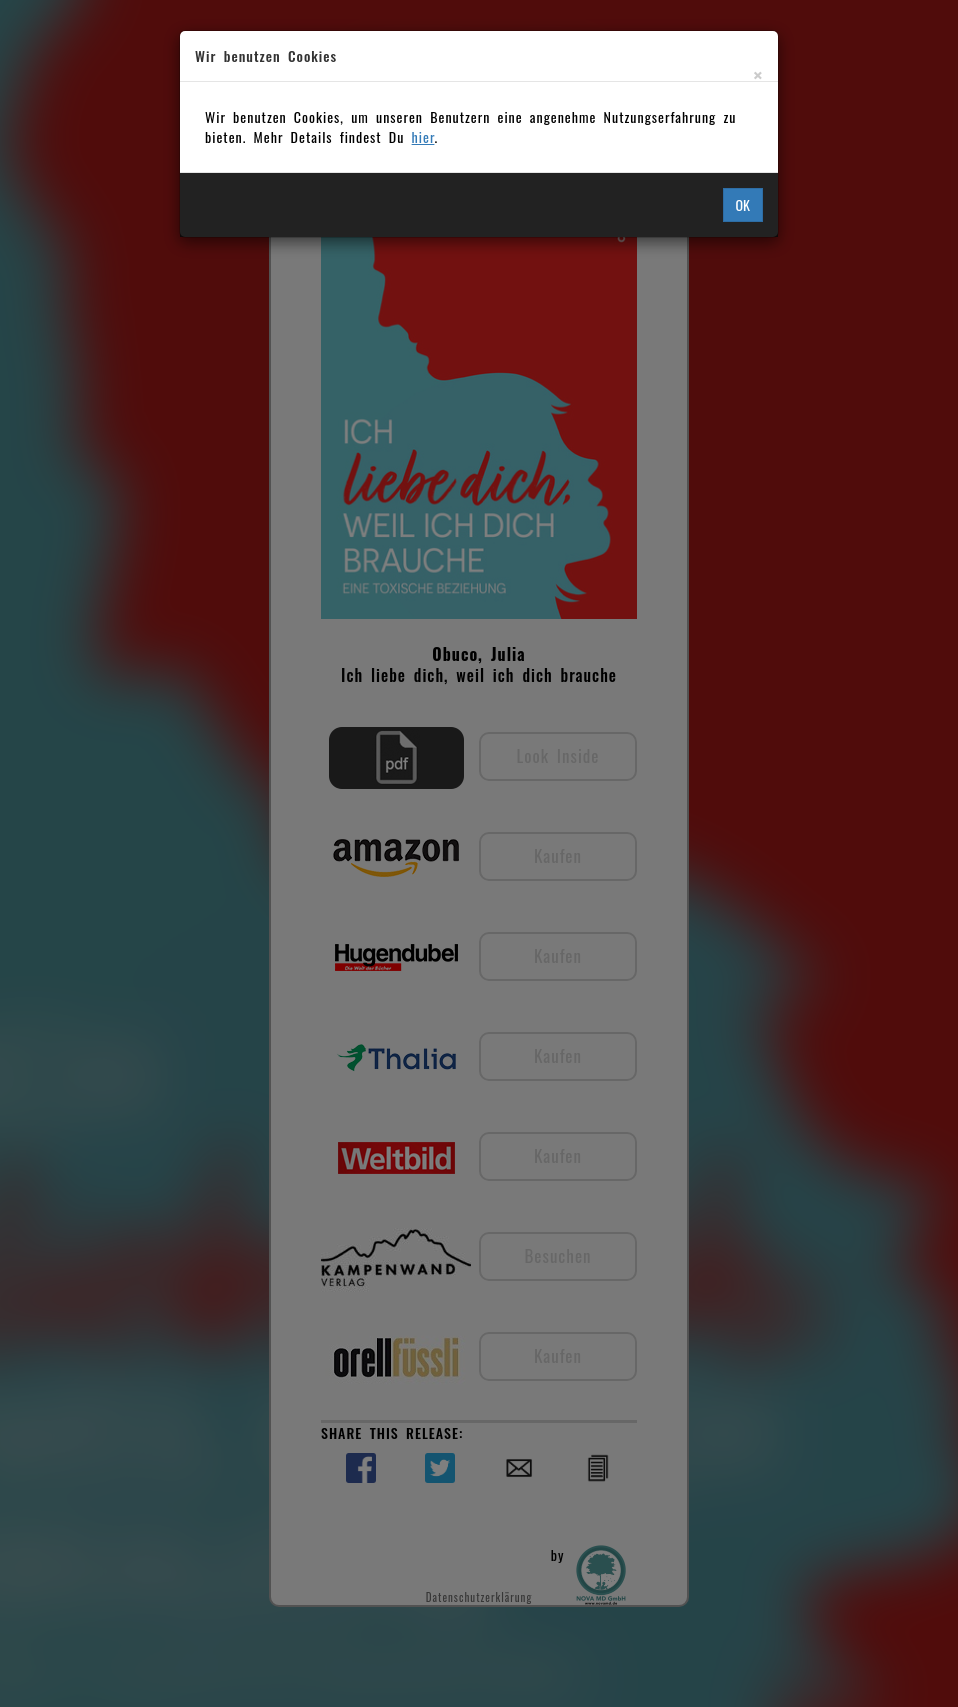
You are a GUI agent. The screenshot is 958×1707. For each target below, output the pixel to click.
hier (423, 136)
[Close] (758, 74)
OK (743, 204)
